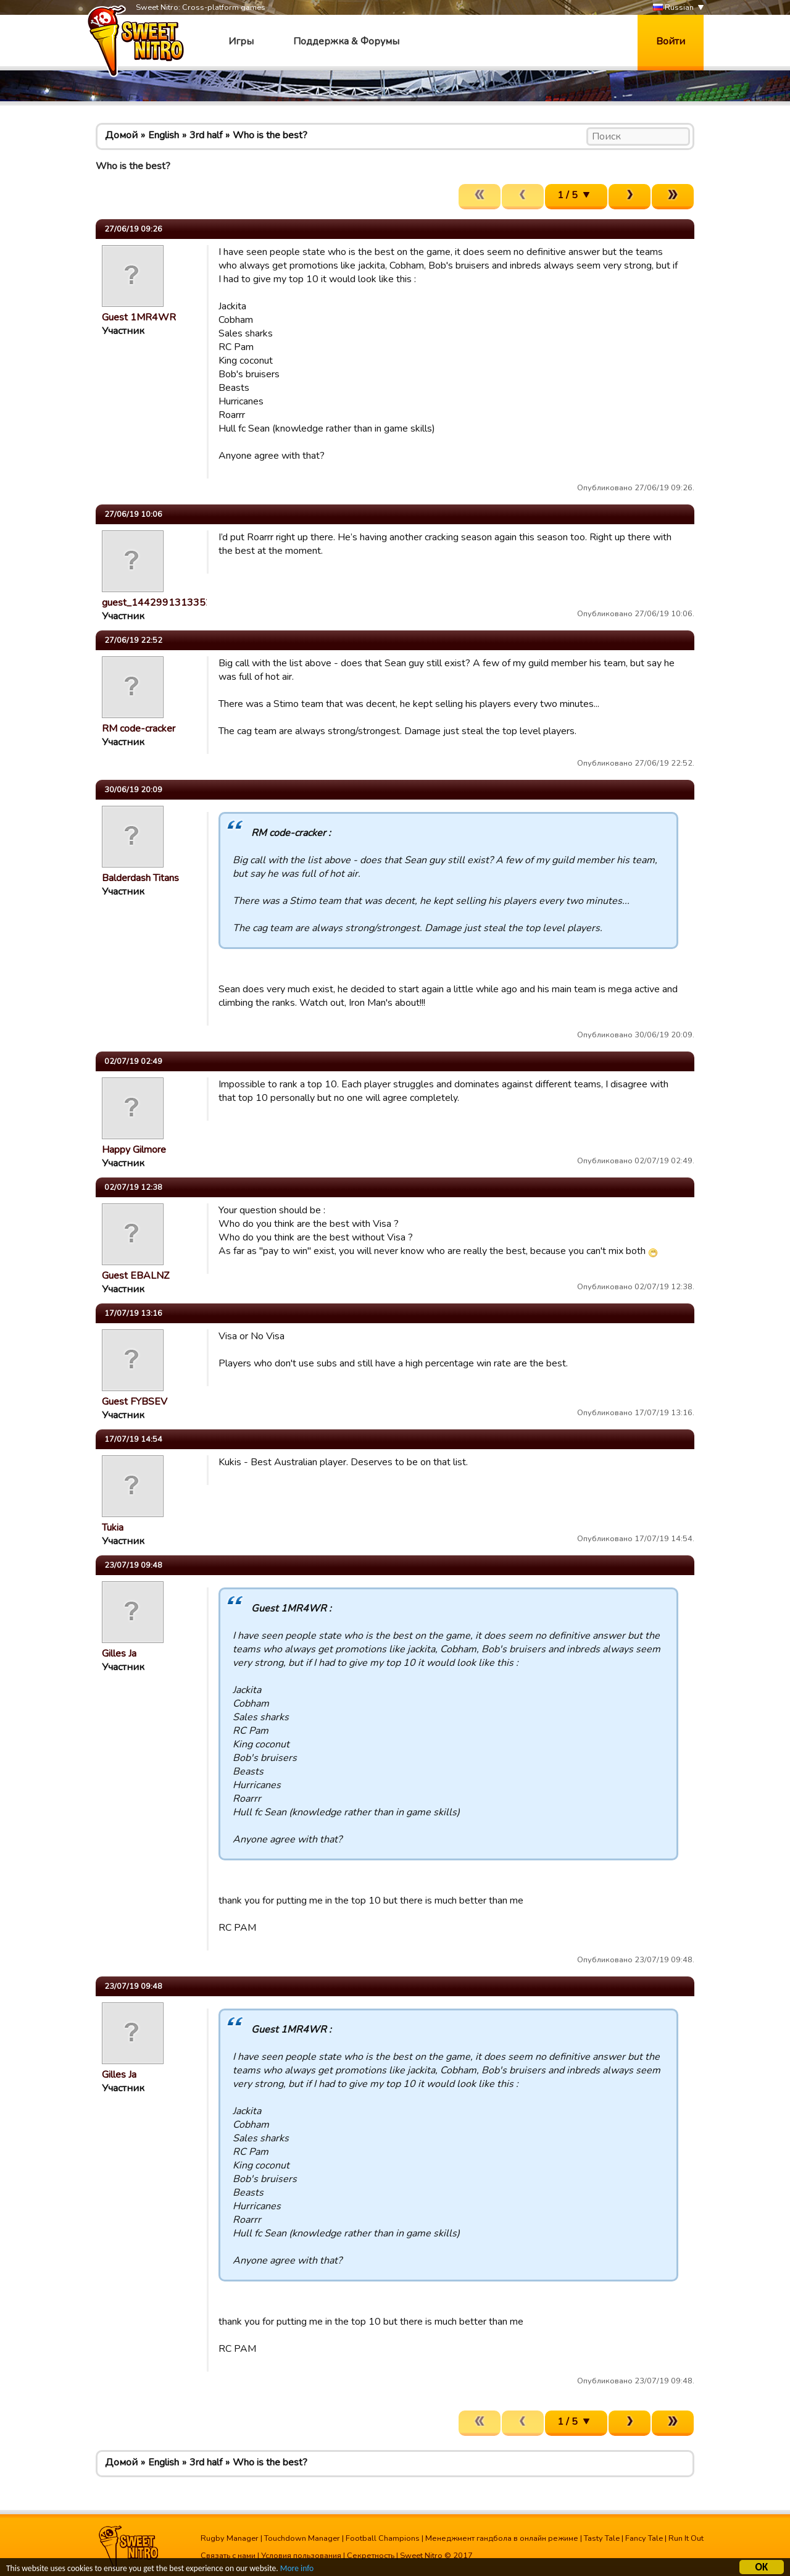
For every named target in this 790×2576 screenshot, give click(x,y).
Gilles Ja (119, 1653)
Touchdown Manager (302, 2538)
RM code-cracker (138, 728)
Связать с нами (228, 2555)
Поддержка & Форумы (346, 41)
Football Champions (383, 2538)
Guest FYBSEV (134, 1401)
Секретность (370, 2555)
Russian (673, 8)
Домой (121, 135)
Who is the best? (270, 135)
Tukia (112, 1527)
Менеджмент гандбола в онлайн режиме (501, 2538)
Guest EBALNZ (135, 1275)
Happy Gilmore (134, 1149)
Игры (241, 41)
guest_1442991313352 (157, 602)
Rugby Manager (230, 2538)
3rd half (205, 135)
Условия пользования (301, 2555)
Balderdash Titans (140, 878)
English (163, 135)
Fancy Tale (644, 2538)
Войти (670, 41)
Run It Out (686, 2538)
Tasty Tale (602, 2538)
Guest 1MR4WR (139, 317)
